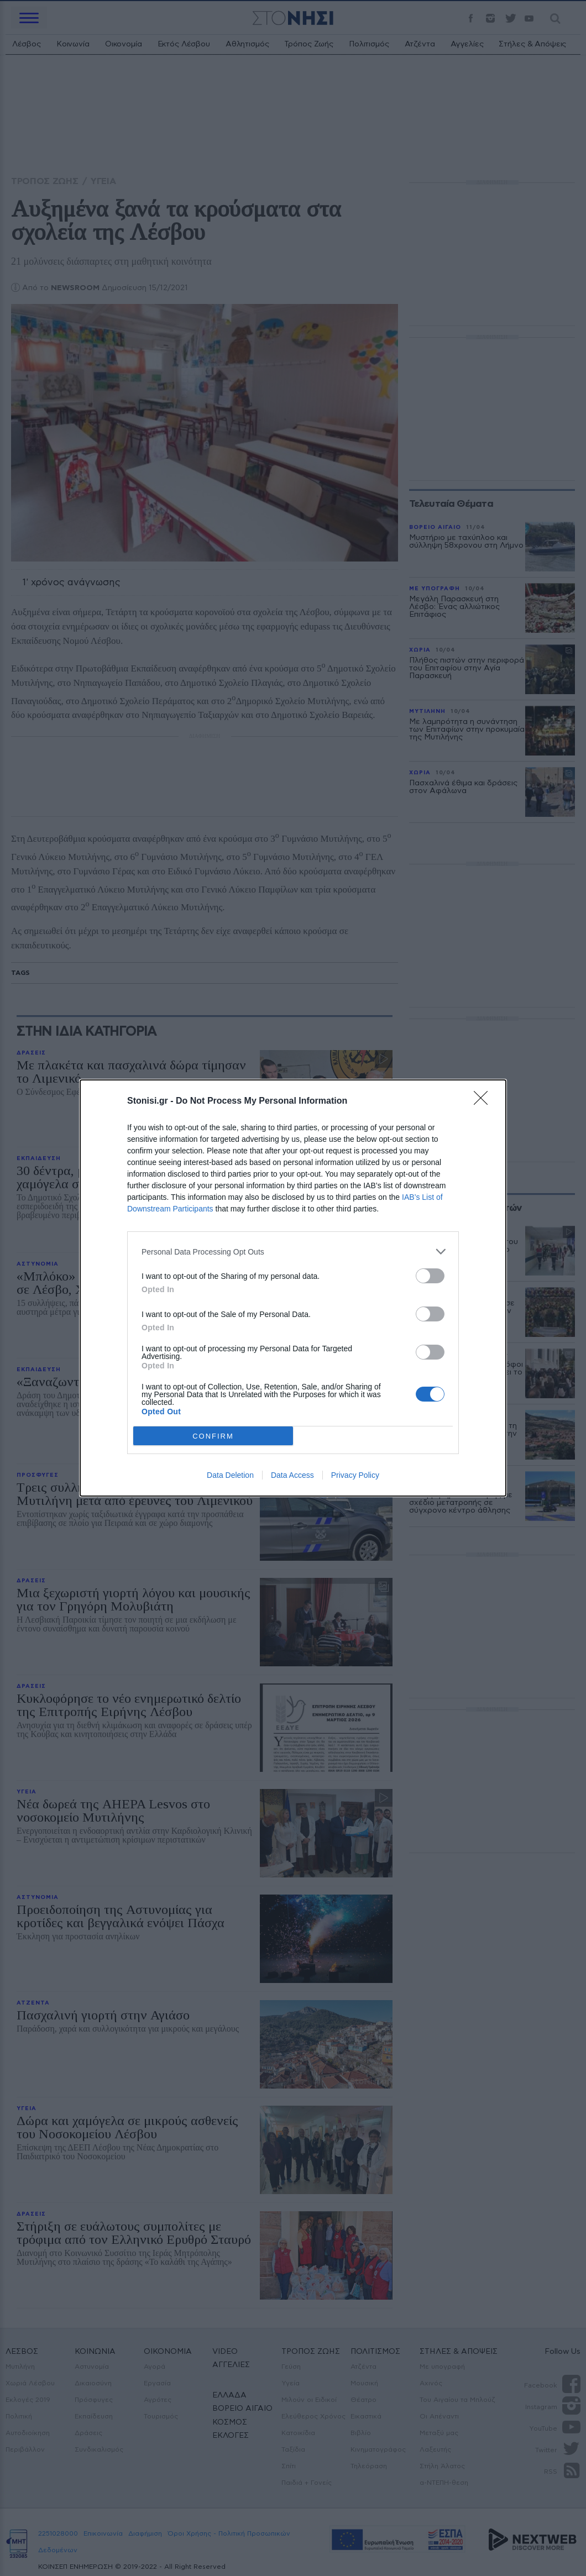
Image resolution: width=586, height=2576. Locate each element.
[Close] (484, 1101)
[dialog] (293, 1288)
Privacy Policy (355, 1475)
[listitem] (293, 1251)
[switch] (430, 1275)
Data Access (292, 1475)
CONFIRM (213, 1436)
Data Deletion (230, 1475)
